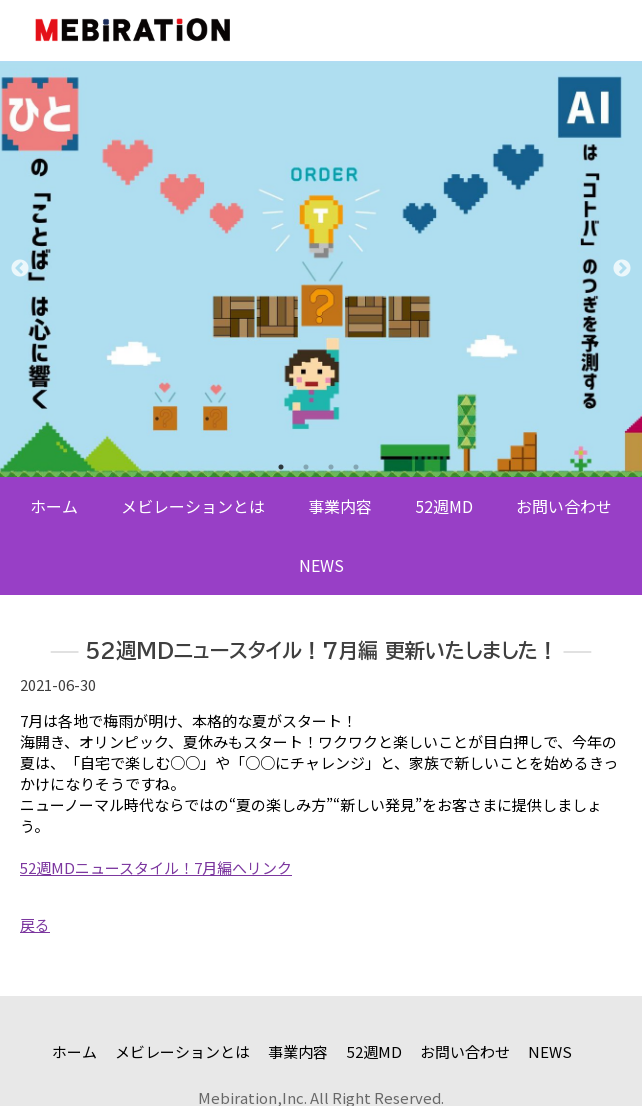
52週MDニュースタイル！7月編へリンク (156, 867)
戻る (35, 924)
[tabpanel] (321, 269)
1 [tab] (281, 467)
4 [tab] (356, 467)
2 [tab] (306, 467)
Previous (20, 269)
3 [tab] (331, 467)
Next (622, 269)
